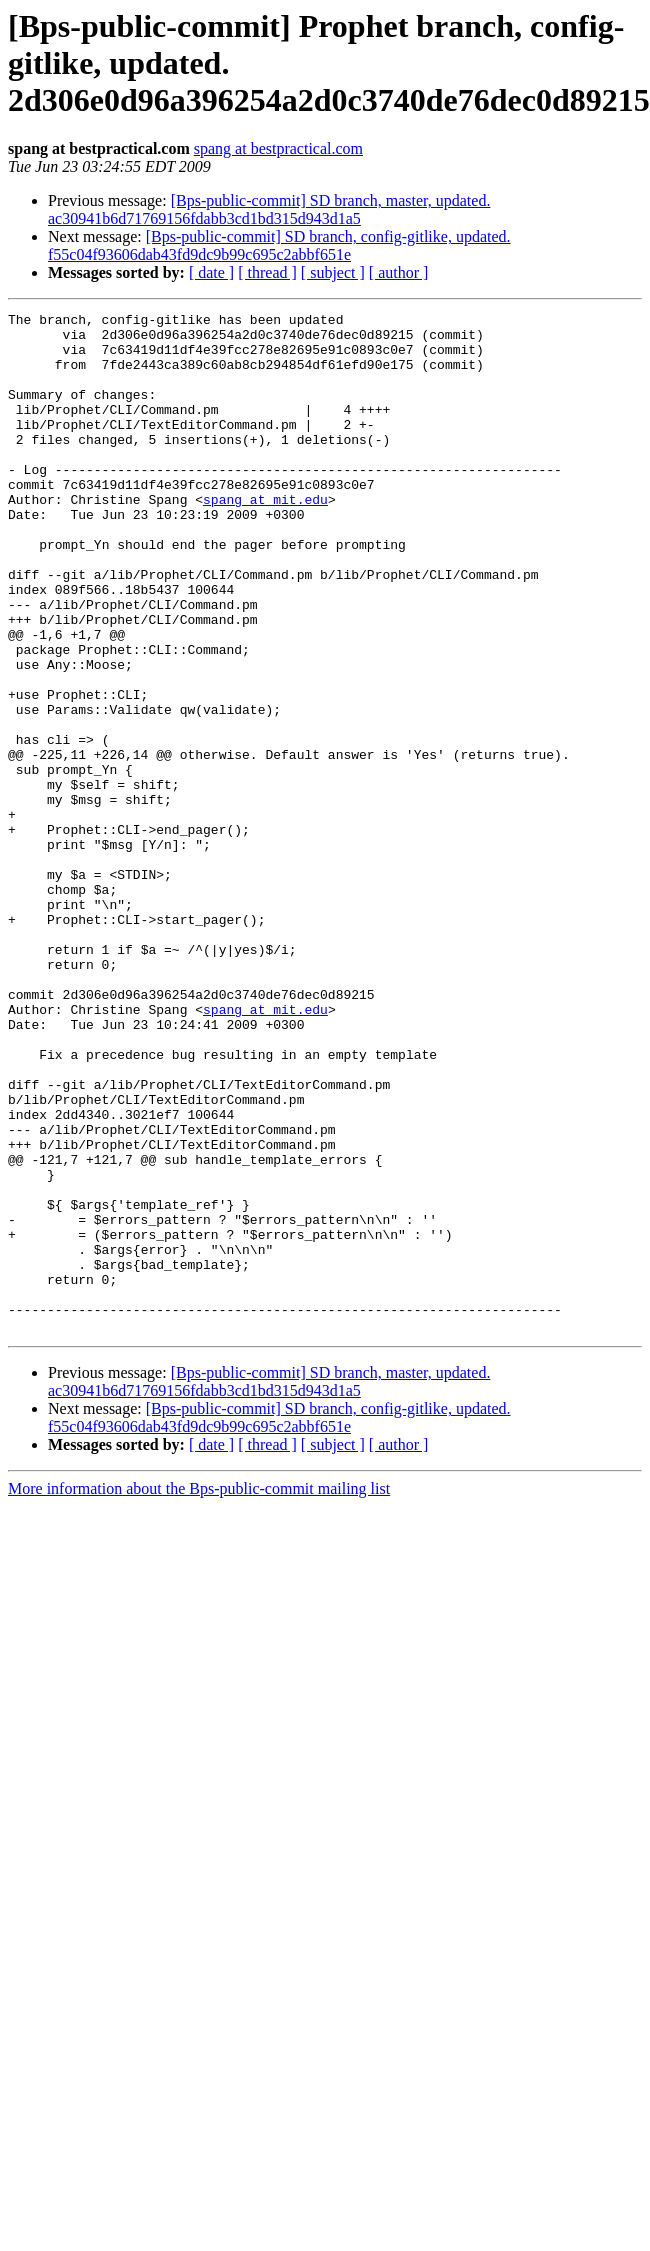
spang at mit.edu (265, 538)
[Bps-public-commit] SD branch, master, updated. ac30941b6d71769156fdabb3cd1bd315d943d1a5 (269, 209)
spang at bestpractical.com (278, 148)
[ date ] (211, 272)
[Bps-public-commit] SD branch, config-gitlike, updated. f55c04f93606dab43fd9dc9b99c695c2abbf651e (279, 245)
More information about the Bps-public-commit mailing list (199, 1692)
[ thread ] (267, 272)
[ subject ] (333, 272)
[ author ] (399, 272)
